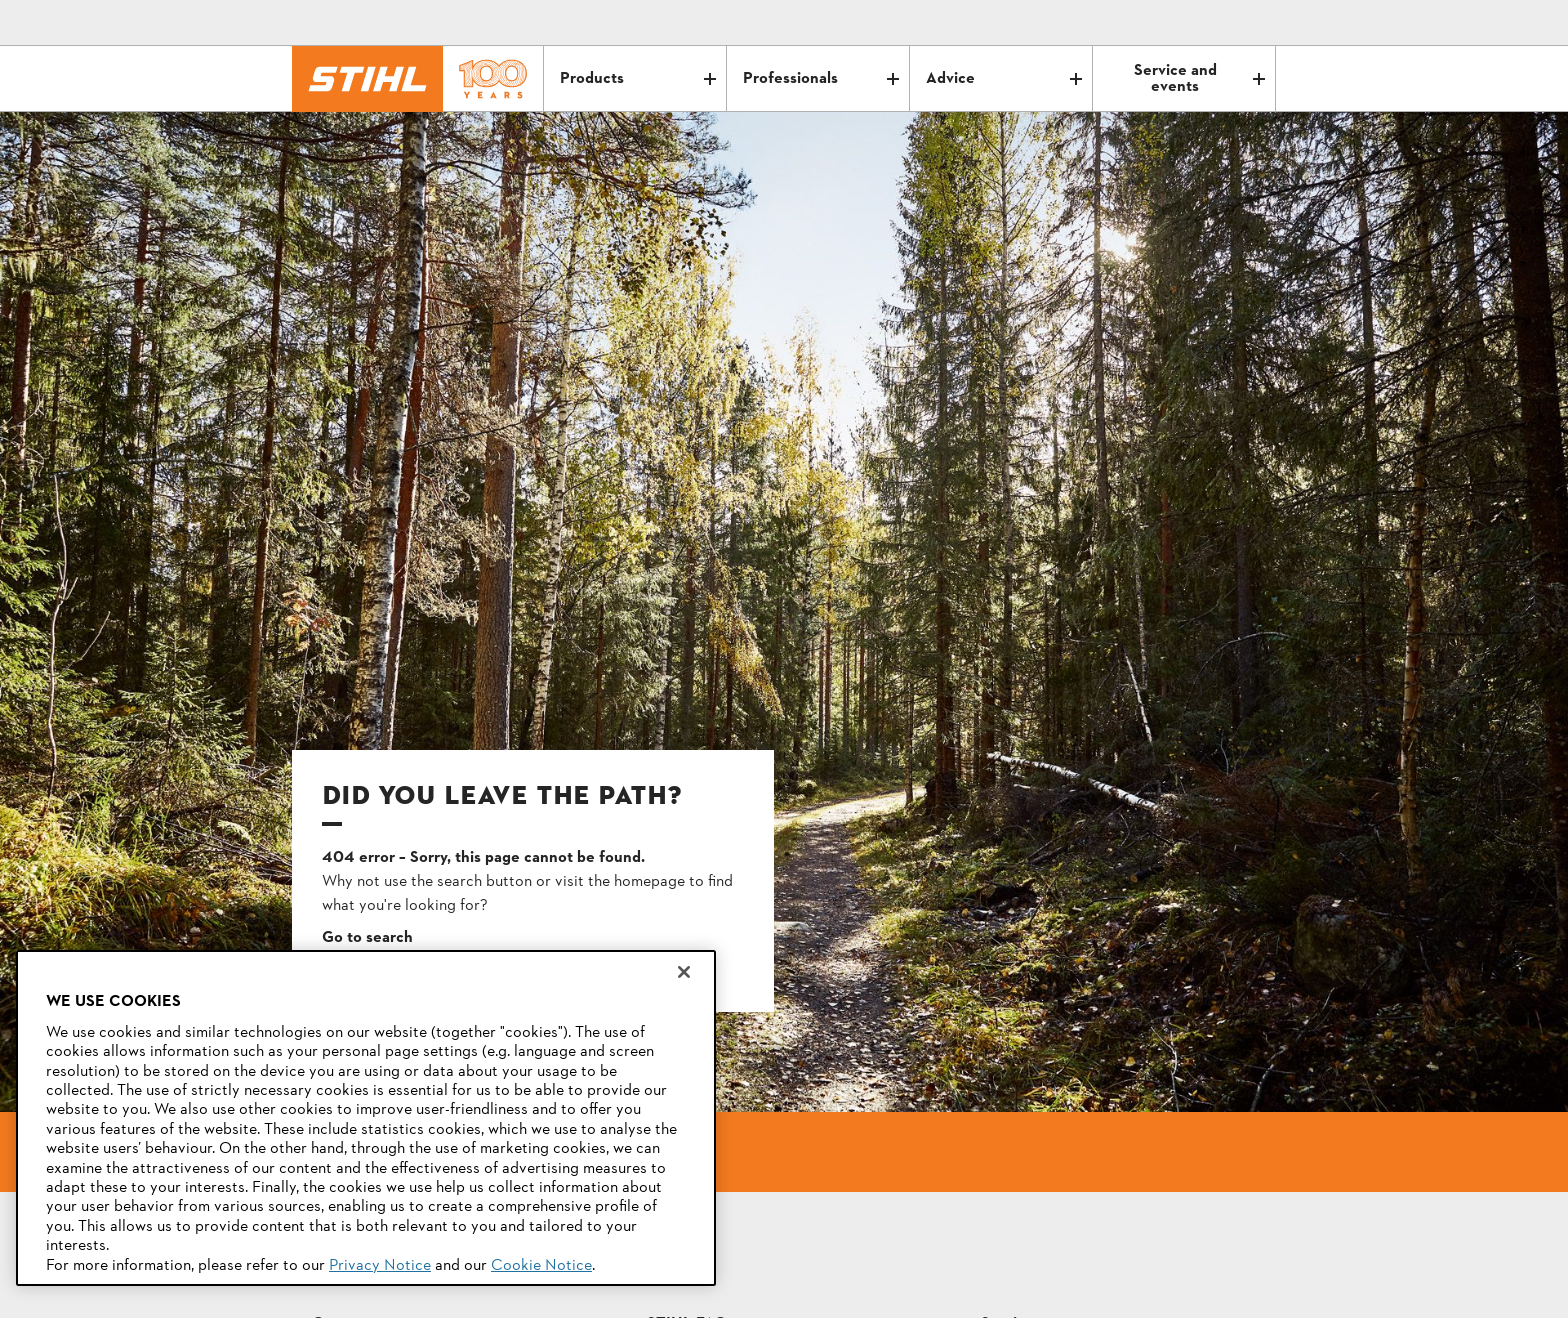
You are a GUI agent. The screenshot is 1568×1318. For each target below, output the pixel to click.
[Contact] (1176, 23)
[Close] (684, 972)
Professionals (821, 79)
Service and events (1200, 79)
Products (638, 79)
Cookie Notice (541, 1266)
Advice (1004, 79)
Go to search (367, 938)
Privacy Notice (380, 1266)
